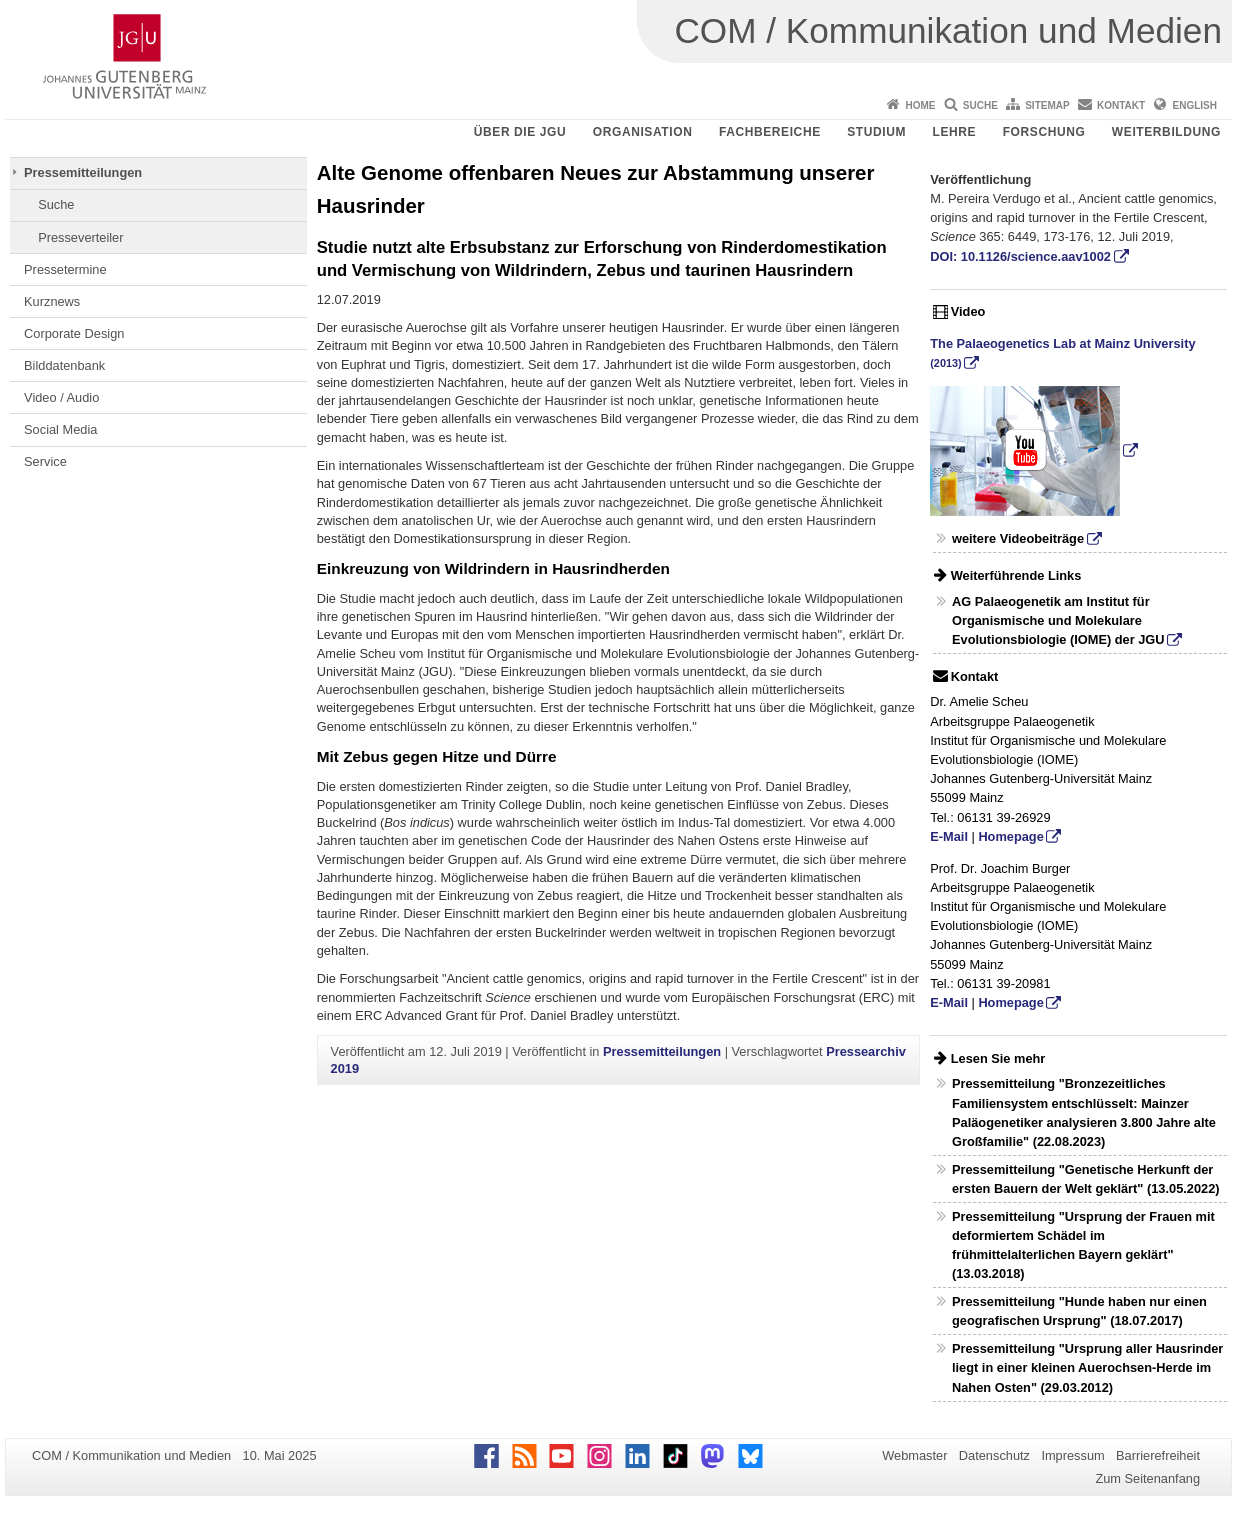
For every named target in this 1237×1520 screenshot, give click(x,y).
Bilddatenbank (64, 365)
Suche (980, 105)
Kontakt (1121, 105)
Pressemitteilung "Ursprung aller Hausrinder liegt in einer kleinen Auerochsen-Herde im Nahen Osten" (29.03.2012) (1087, 1367)
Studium (876, 132)
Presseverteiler (80, 237)
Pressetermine (65, 269)
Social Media (60, 429)
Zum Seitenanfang (1147, 1478)
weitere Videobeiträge (1018, 538)
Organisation (643, 132)
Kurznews (52, 301)
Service (45, 461)
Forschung (1044, 132)
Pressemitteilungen (83, 172)
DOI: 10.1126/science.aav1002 (1020, 256)
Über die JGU (520, 132)
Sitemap (1047, 105)
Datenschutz (994, 1455)
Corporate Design (74, 333)
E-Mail (949, 836)
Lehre (955, 132)
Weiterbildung (1166, 132)
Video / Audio (61, 397)
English (1195, 105)
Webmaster (914, 1455)
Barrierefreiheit (1158, 1455)
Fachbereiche (770, 132)
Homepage (1010, 836)
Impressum (1072, 1455)
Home (920, 105)
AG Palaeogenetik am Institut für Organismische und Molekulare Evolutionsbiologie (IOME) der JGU (1058, 620)
